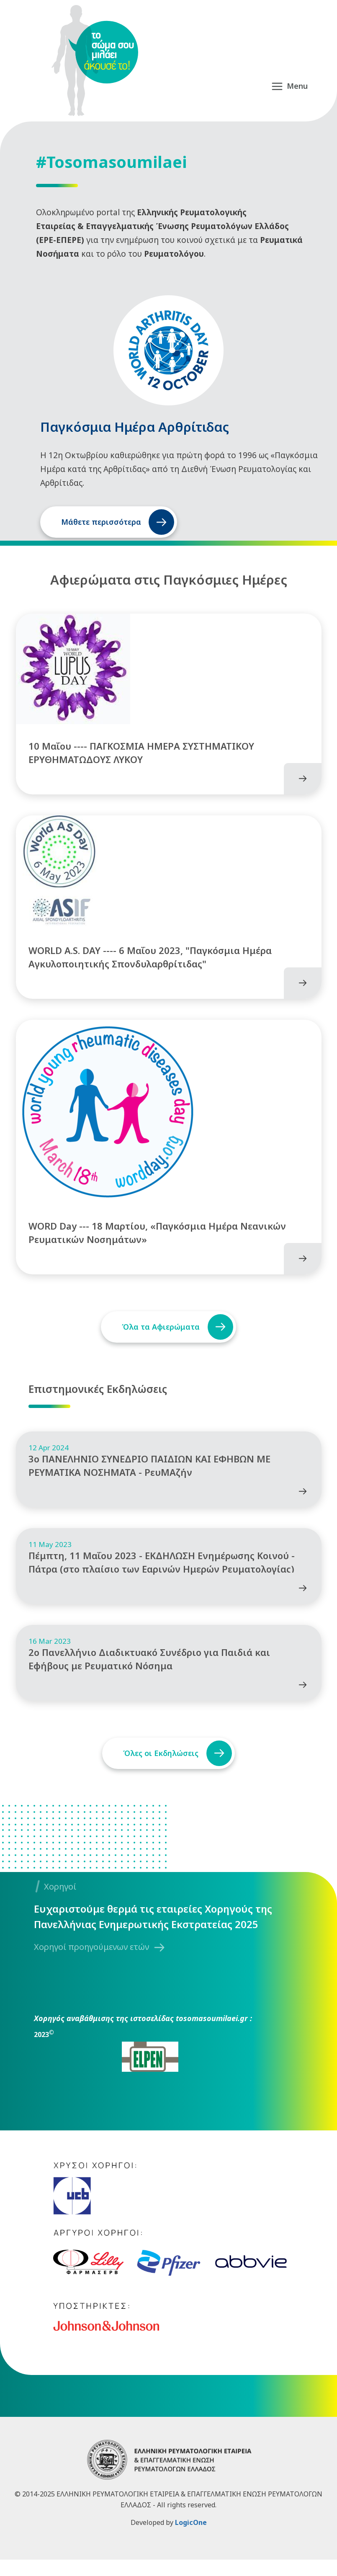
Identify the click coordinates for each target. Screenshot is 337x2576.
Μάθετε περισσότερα (101, 522)
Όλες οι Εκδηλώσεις (158, 1769)
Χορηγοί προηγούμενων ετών (91, 1963)
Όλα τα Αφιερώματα (159, 1319)
